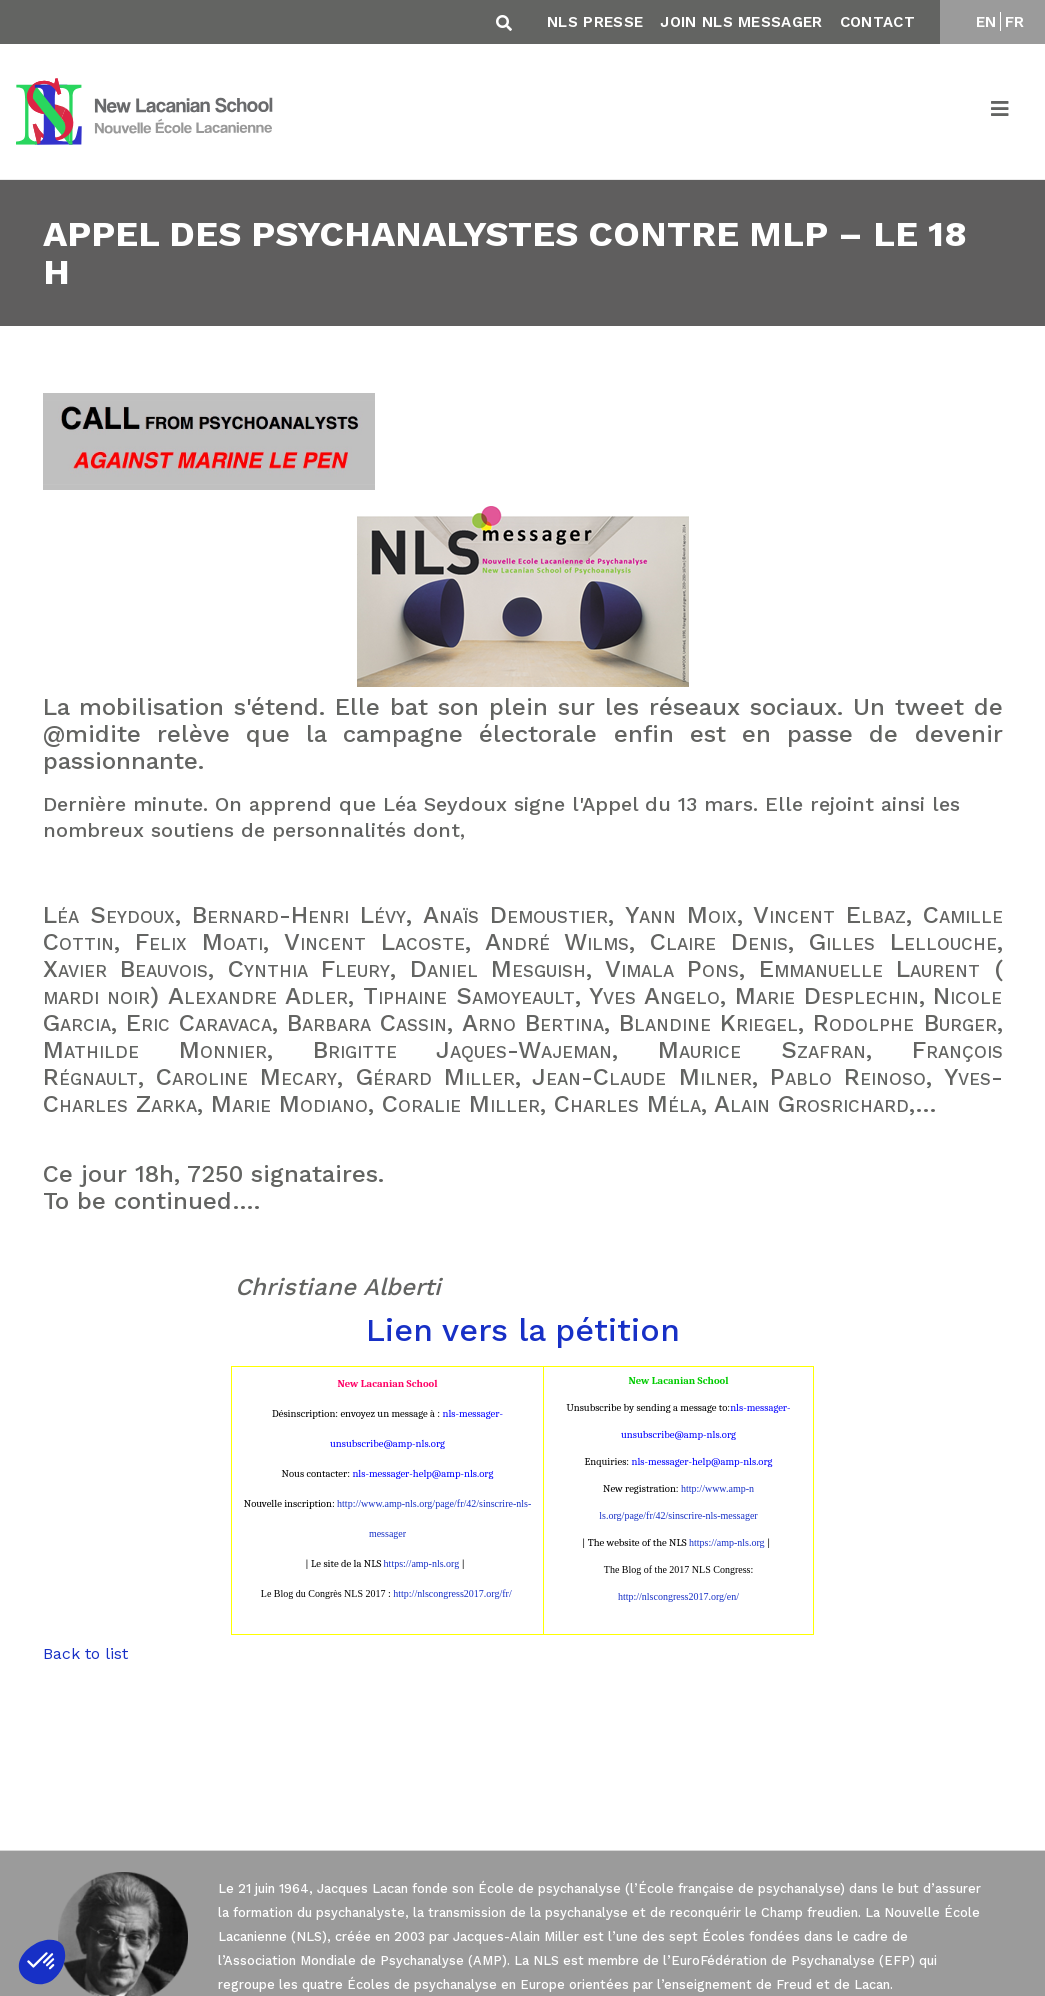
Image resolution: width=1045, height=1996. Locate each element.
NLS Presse (595, 22)
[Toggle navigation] (1001, 112)
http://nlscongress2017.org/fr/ (452, 1593)
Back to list (85, 1653)
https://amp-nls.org (422, 1563)
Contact (877, 22)
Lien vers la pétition (523, 1330)
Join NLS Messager (741, 22)
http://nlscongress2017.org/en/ (678, 1596)
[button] (42, 1962)
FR (1015, 22)
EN (986, 22)
